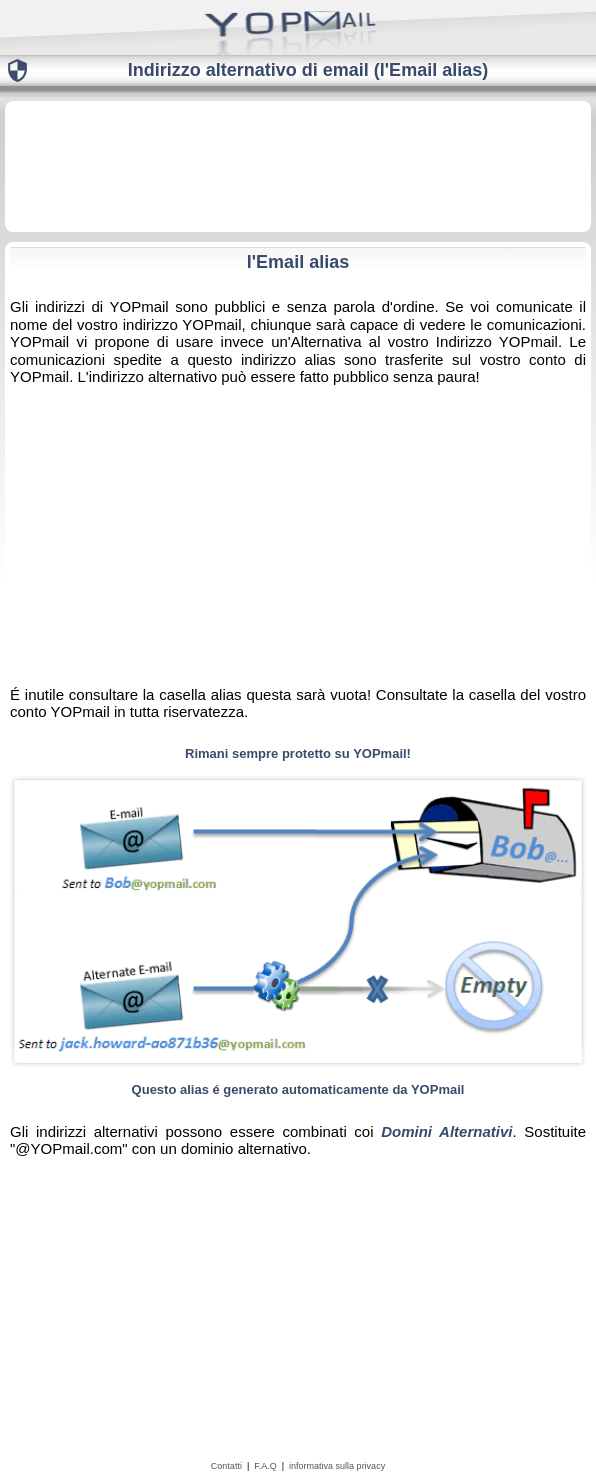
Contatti (226, 1466)
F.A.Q (265, 1466)
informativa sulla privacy (337, 1466)
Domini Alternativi (446, 1131)
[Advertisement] (298, 165)
